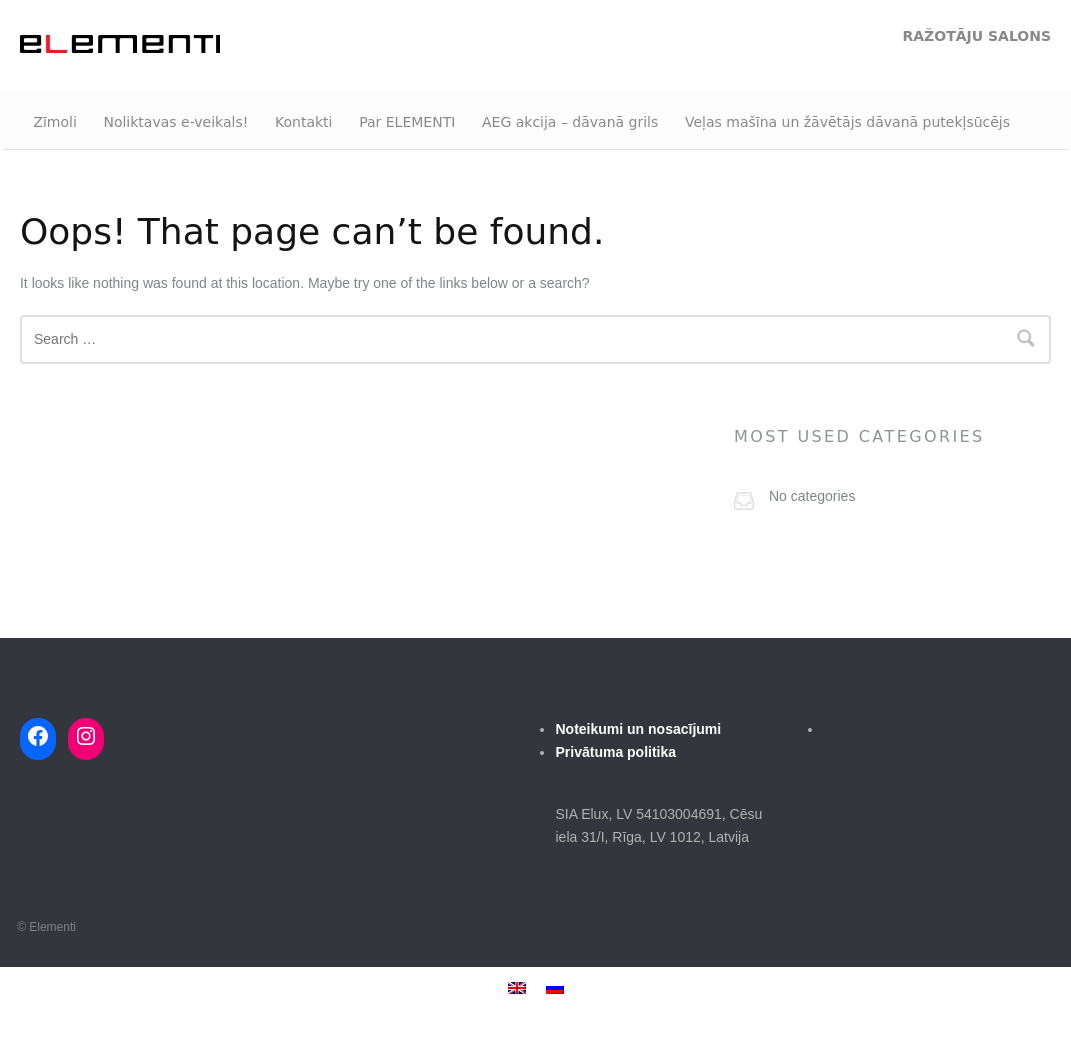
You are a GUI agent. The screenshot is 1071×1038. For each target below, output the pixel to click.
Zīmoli (54, 122)
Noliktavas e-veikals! (175, 122)
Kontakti (303, 122)
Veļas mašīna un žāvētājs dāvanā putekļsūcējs (847, 122)
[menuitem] (517, 987)
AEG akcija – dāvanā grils (570, 122)
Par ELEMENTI (407, 122)
